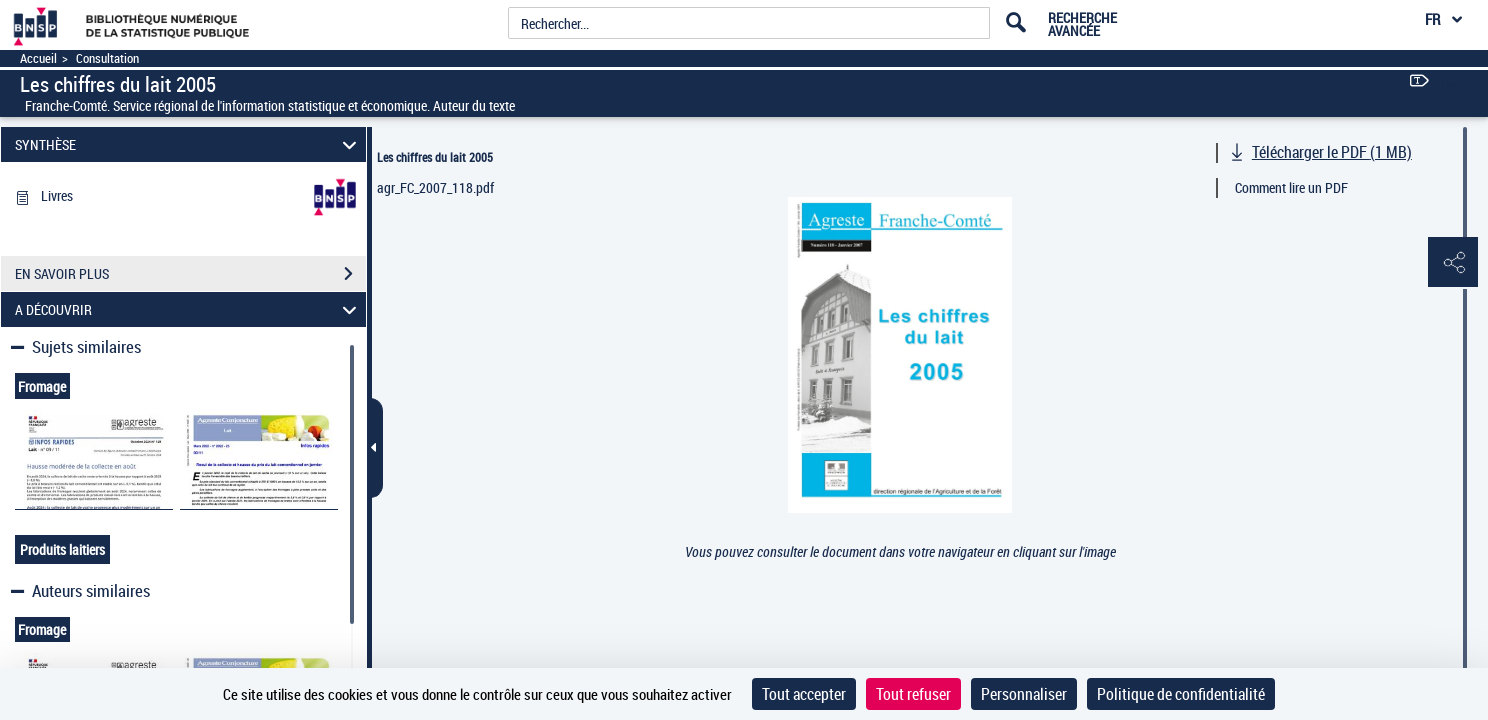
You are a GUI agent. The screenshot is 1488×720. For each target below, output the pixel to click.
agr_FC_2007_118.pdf (435, 187)
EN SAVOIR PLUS (190, 274)
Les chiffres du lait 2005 (435, 157)
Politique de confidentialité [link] (1181, 694)
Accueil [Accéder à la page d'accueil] (38, 58)
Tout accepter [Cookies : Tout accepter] (804, 694)
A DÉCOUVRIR (189, 309)
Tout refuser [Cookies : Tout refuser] (913, 694)
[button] (1453, 263)
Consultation (107, 58)
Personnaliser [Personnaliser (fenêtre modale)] (1024, 694)
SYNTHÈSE (189, 144)
